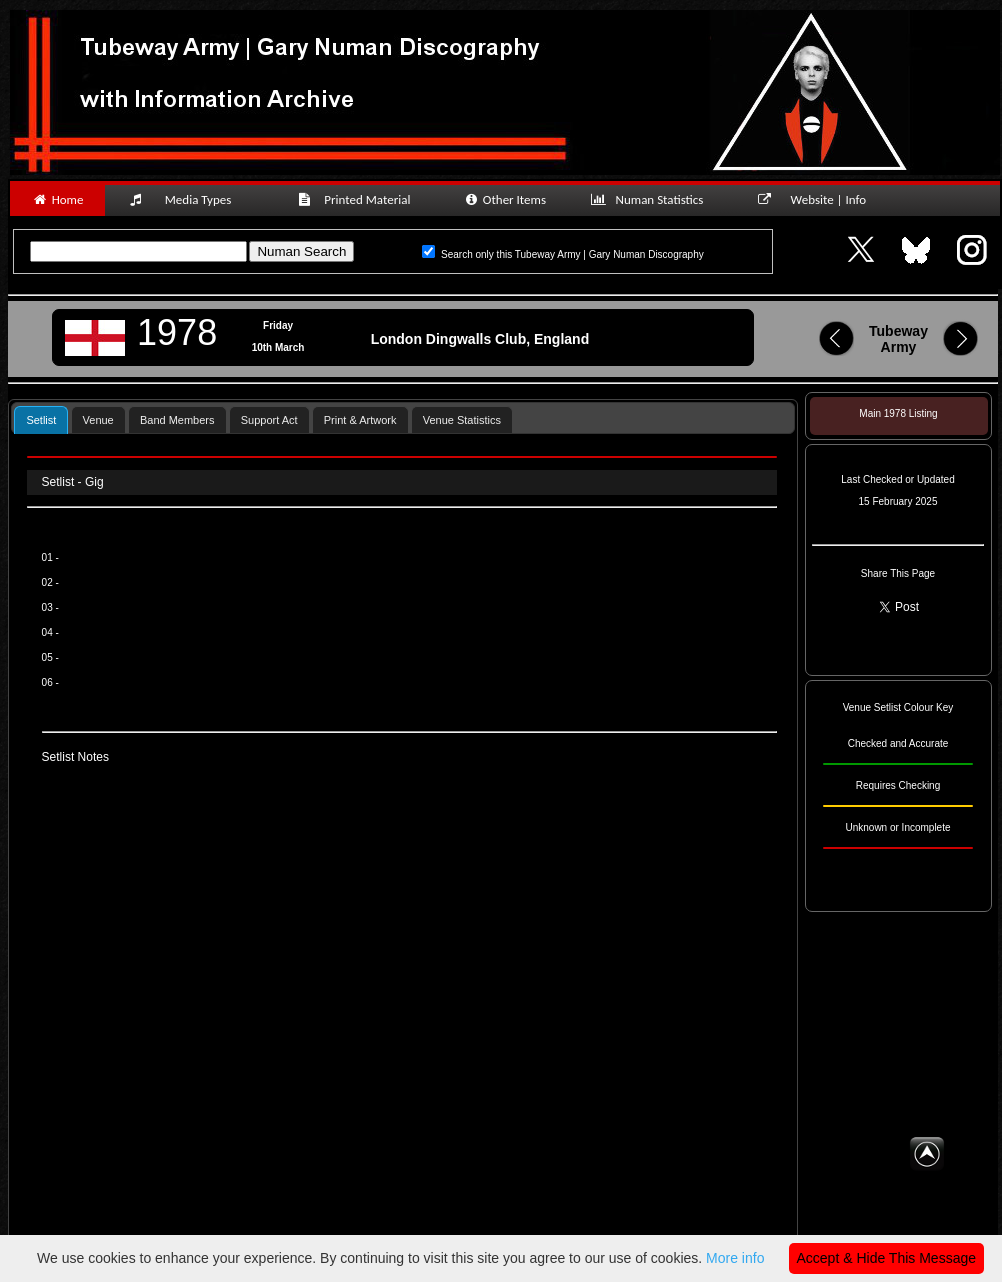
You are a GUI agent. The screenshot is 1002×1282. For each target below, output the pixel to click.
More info (735, 1258)
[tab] (41, 419)
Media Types (189, 199)
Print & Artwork (360, 420)
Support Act (269, 420)
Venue (98, 420)
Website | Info (818, 199)
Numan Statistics (651, 199)
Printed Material (357, 199)
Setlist (41, 420)
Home (57, 199)
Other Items (504, 199)
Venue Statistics (462, 420)
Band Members (177, 420)
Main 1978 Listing (898, 413)
